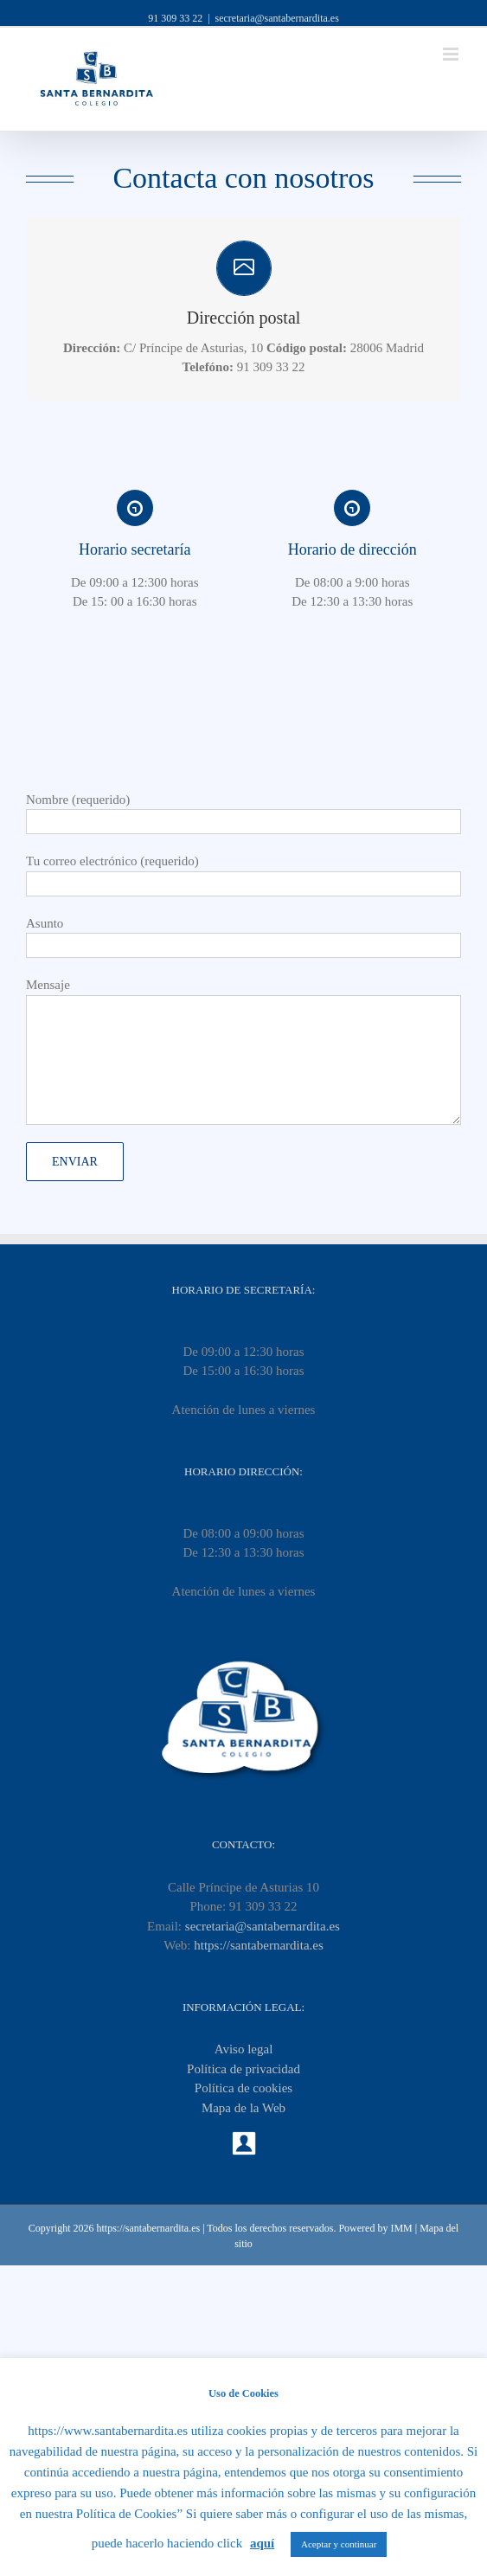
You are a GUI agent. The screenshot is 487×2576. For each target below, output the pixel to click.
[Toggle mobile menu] (452, 54)
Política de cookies (243, 2088)
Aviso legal (244, 2049)
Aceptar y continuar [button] (338, 2544)
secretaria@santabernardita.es (277, 18)
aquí (262, 2543)
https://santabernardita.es (259, 1945)
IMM (401, 2228)
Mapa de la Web (243, 2108)
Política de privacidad (243, 2069)
